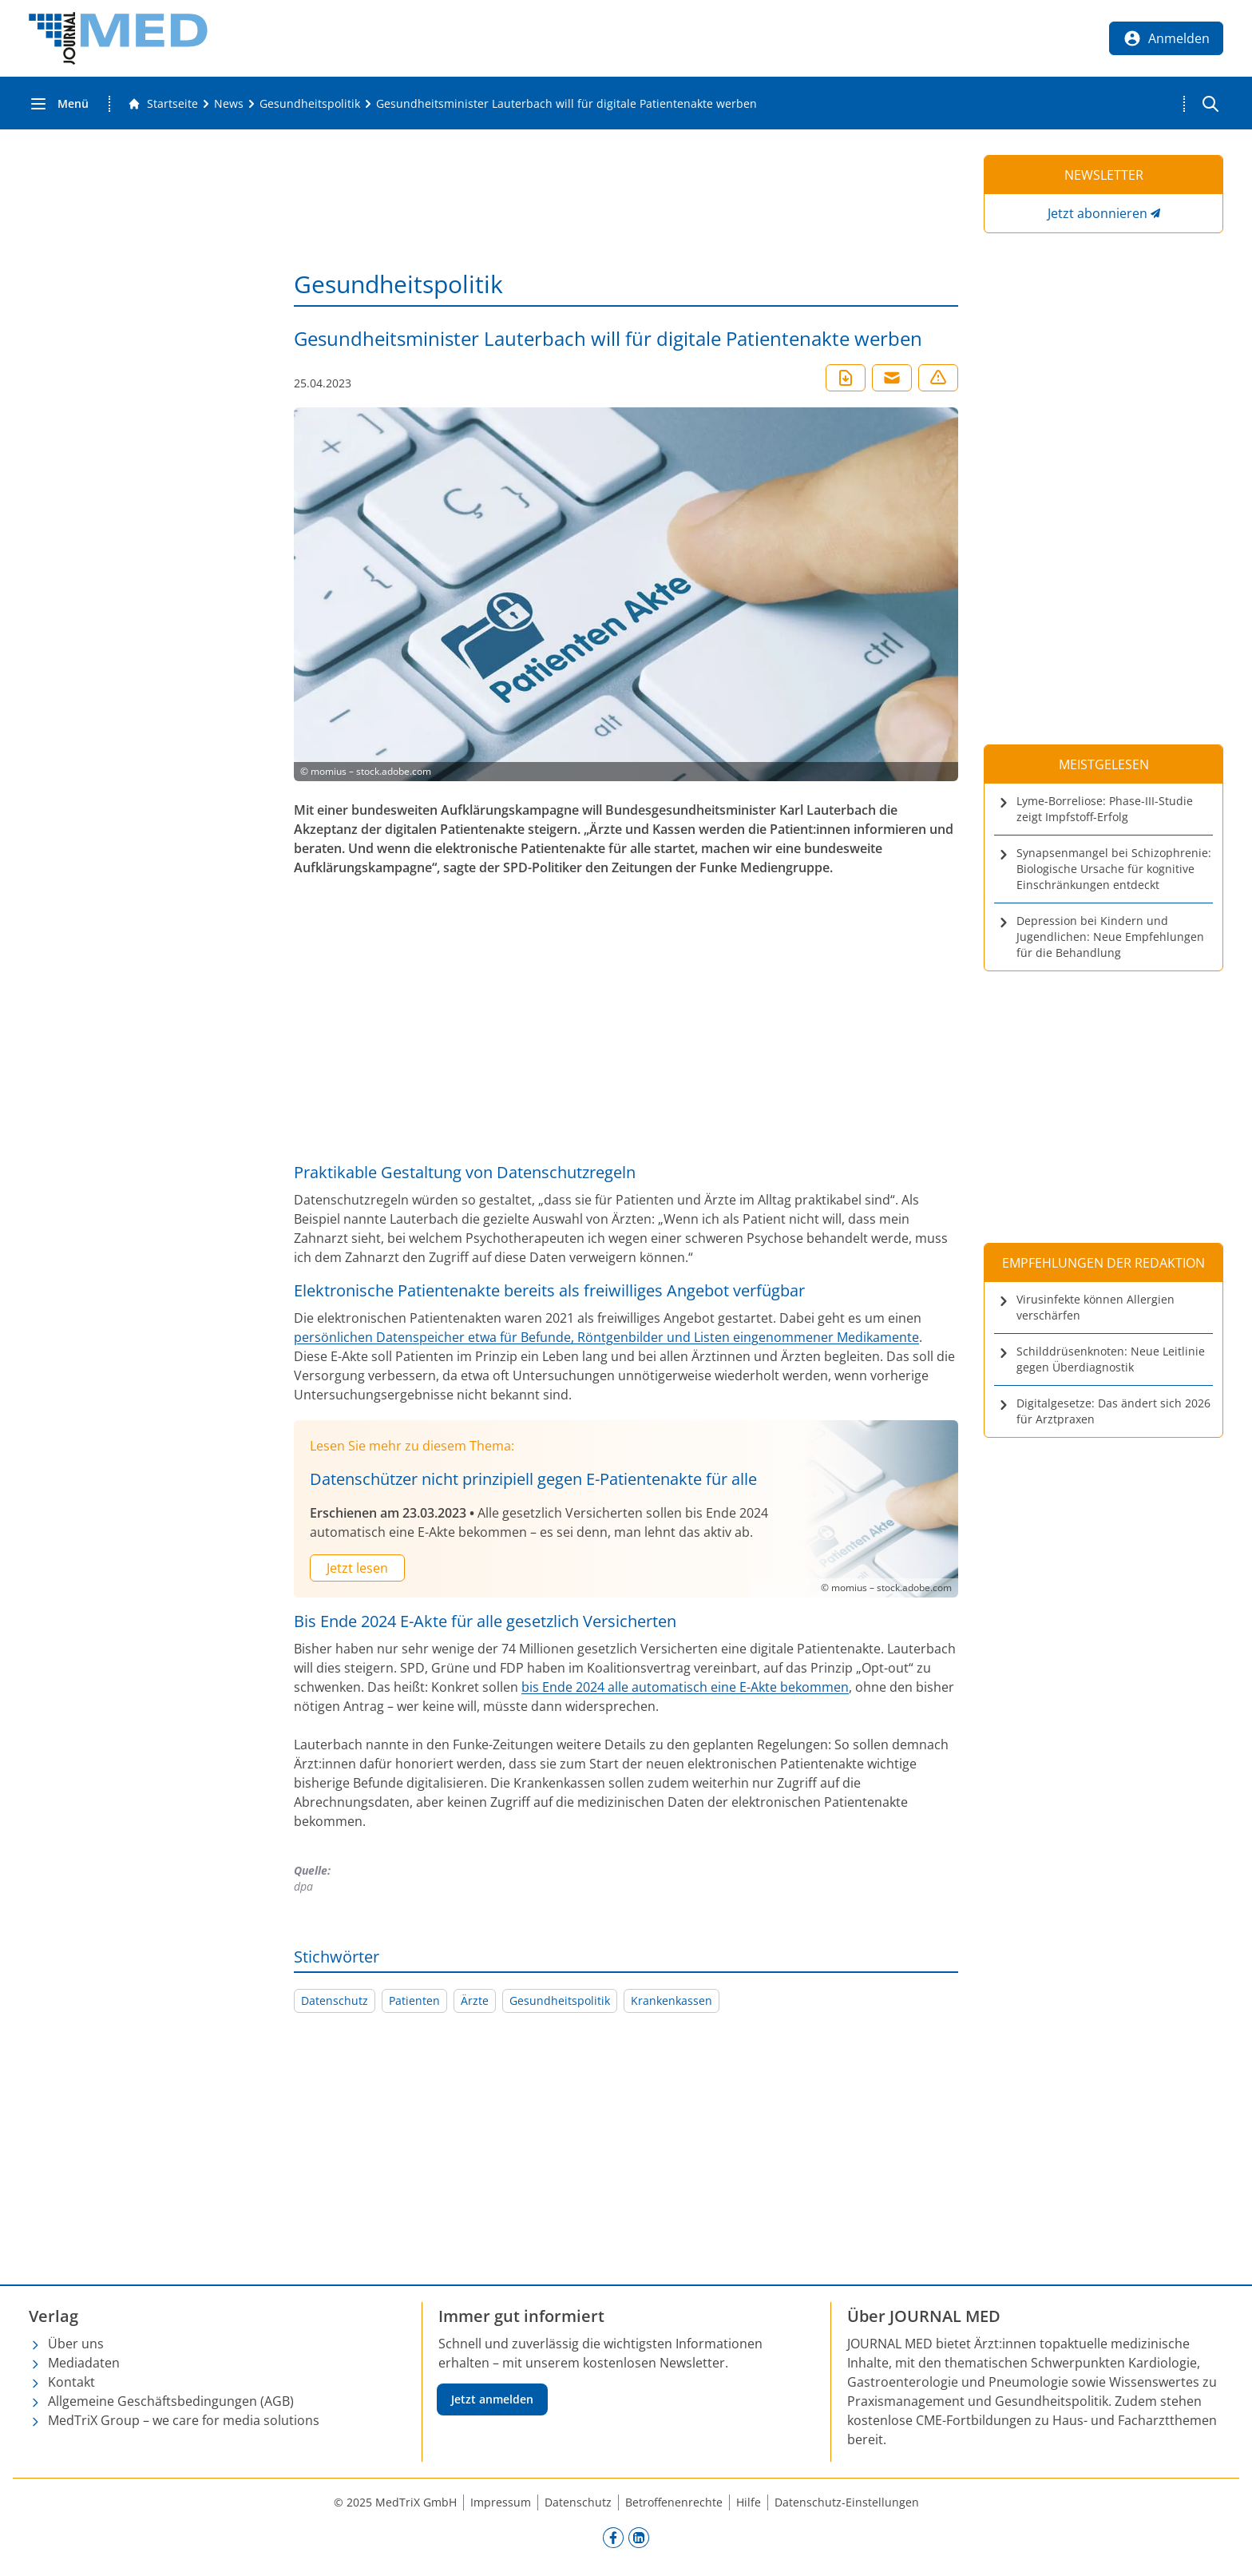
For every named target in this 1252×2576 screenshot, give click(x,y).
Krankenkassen (671, 2000)
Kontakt (71, 2382)
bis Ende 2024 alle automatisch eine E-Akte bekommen (685, 1687)
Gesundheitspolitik (559, 2000)
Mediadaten (84, 2363)
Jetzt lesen (357, 1568)
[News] (229, 104)
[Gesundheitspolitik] (310, 104)
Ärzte (475, 2000)
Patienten (414, 2000)
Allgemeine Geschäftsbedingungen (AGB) (171, 2401)
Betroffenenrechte (674, 2502)
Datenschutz (334, 2000)
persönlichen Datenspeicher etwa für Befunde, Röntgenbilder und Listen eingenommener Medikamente (606, 1337)
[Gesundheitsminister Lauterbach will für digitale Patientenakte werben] (566, 104)
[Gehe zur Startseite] (163, 104)
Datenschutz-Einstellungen (847, 2502)
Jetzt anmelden (492, 2399)
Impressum (500, 2502)
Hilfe (748, 2502)
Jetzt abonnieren (1097, 213)
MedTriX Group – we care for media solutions (183, 2420)
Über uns (76, 2343)
